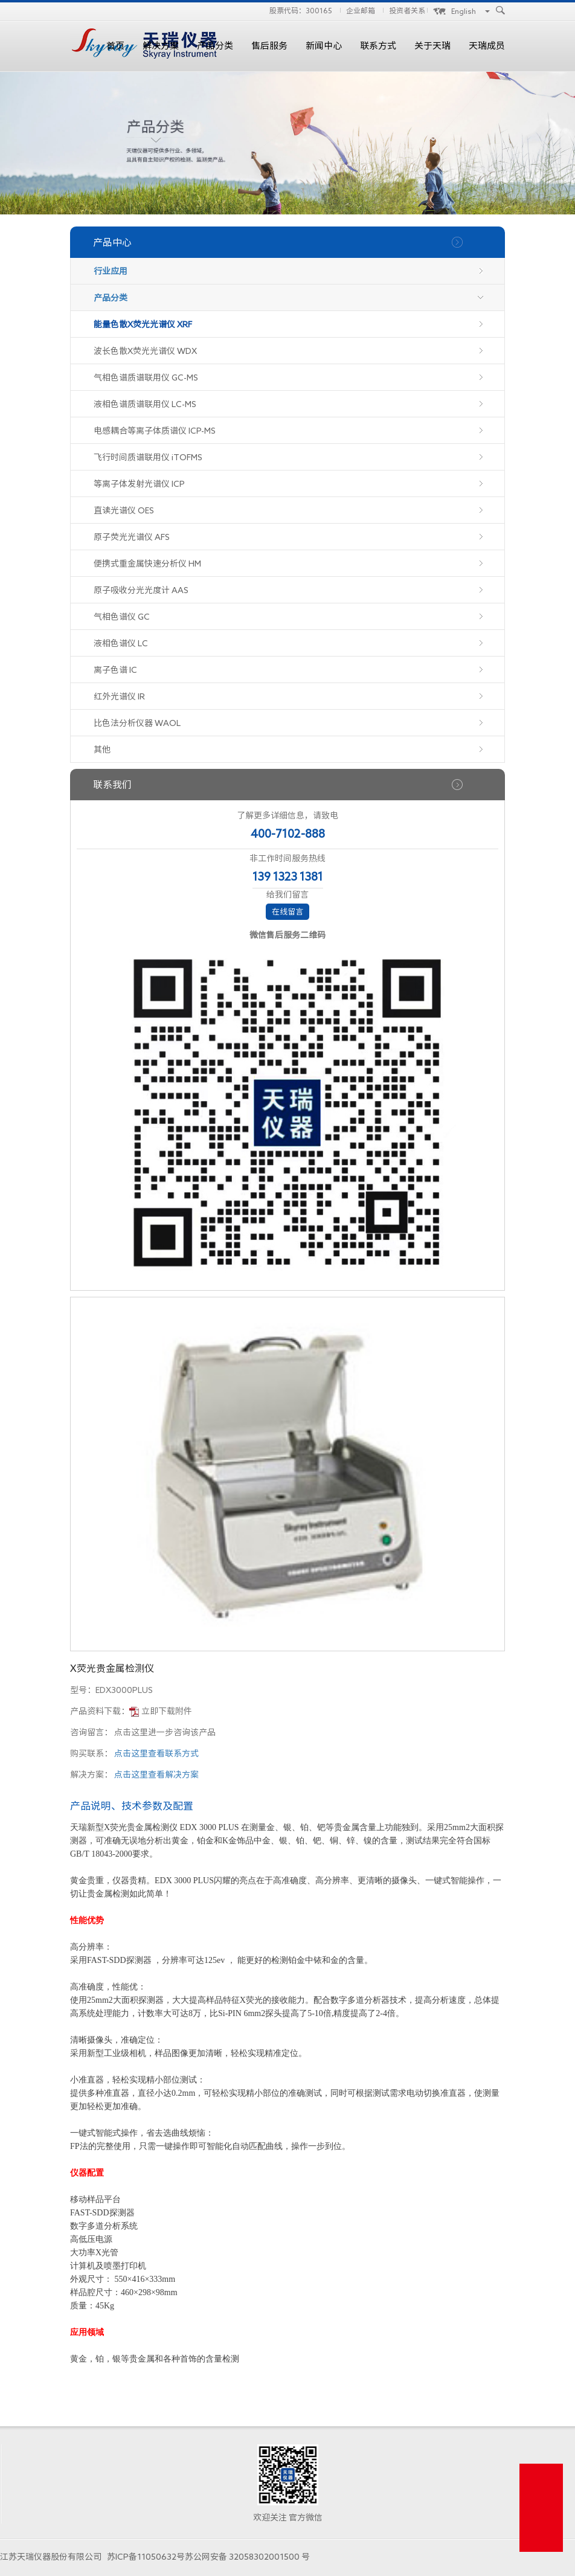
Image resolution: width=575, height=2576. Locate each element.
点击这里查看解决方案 (156, 1774)
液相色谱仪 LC (121, 643)
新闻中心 (324, 45)
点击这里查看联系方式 (156, 1753)
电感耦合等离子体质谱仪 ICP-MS (155, 430)
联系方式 (378, 45)
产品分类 (215, 45)
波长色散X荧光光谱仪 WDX (145, 351)
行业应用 (110, 271)
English (463, 10)
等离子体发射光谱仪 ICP (139, 484)
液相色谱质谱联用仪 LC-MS (145, 404)
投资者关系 (407, 10)
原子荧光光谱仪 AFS (132, 537)
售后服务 (269, 45)
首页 (115, 45)
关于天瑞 (432, 45)
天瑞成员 (487, 45)
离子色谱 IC (115, 670)
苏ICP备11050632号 (146, 2556)
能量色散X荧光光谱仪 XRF (143, 324)
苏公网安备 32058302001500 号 (247, 2556)
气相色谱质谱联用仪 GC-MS (146, 377)
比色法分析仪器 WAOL (137, 723)
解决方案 (161, 45)
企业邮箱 (360, 10)
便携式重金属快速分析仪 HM (147, 563)
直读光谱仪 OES (124, 510)
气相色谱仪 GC (122, 616)
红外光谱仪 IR (119, 696)
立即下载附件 (166, 1711)
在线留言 (287, 912)
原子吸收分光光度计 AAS (141, 590)
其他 (102, 749)
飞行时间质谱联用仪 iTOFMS (148, 457)
